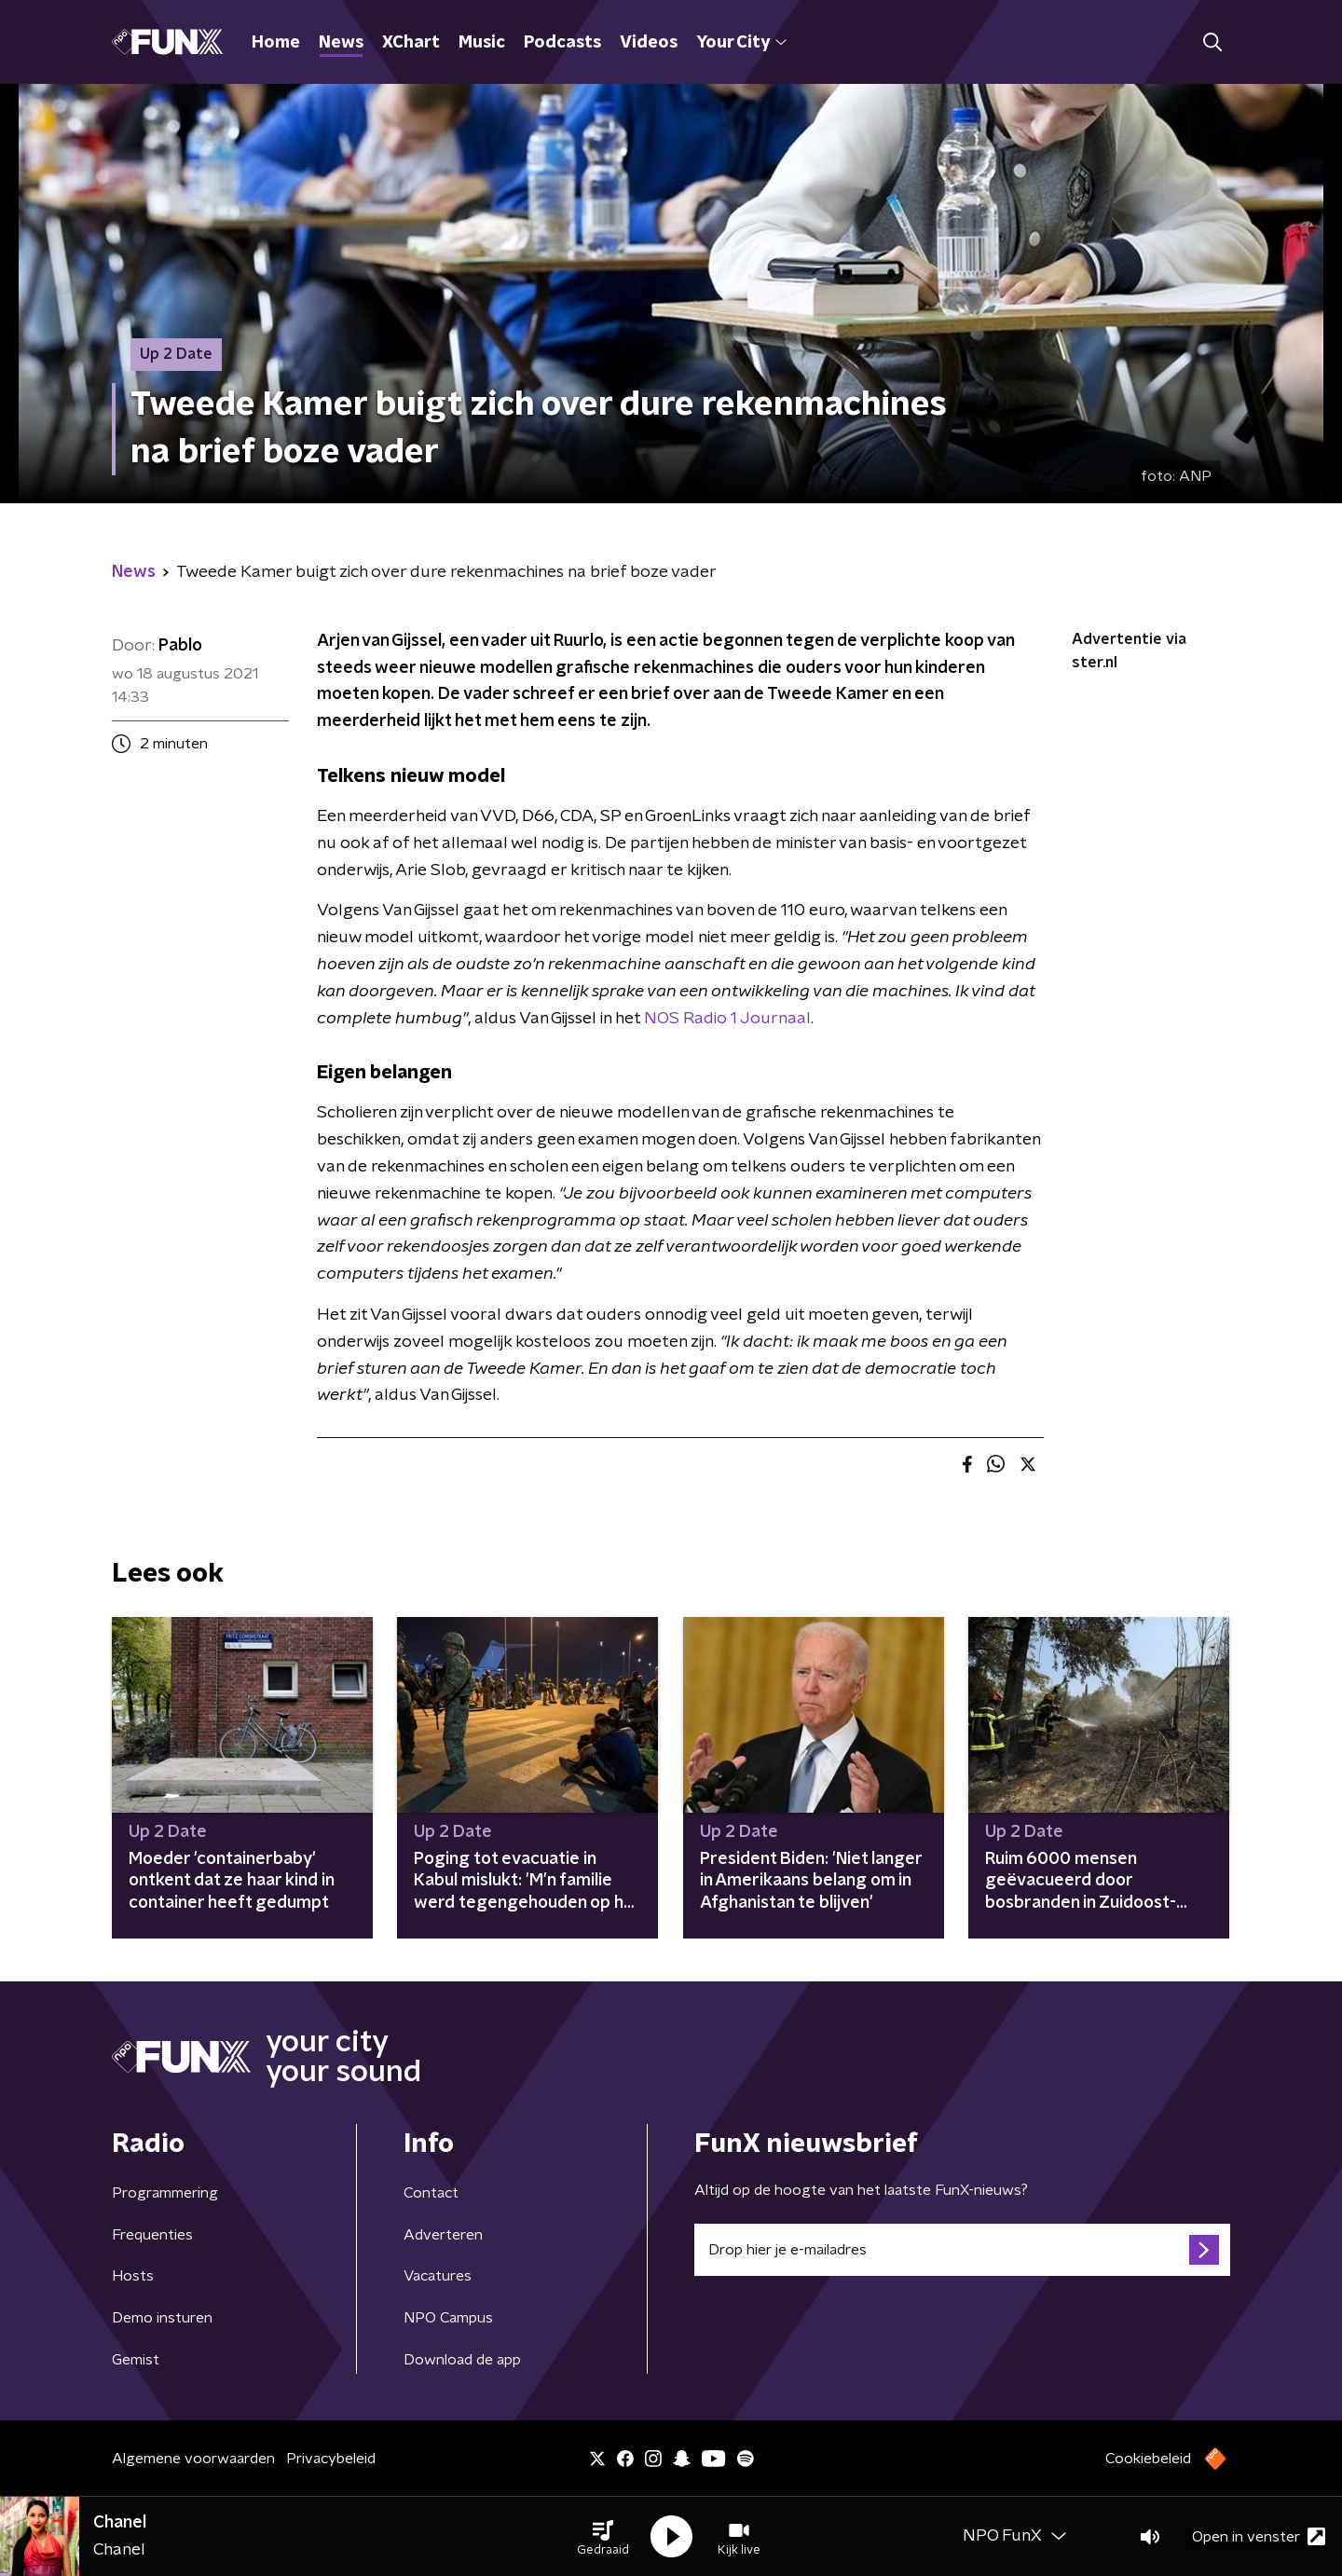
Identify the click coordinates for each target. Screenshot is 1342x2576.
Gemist (135, 2359)
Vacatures (438, 2275)
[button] (603, 2537)
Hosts (133, 2275)
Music (482, 42)
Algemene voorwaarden (193, 2458)
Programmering (165, 2192)
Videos (649, 42)
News (341, 42)
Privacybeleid (331, 2458)
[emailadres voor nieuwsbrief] (962, 2250)
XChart (411, 42)
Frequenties (152, 2234)
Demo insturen (162, 2317)
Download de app (462, 2359)
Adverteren (443, 2234)
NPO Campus (448, 2317)
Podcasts (562, 42)
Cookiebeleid (1148, 2458)
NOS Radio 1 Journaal (727, 1018)
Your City (741, 42)
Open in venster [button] (1258, 2536)
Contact (431, 2192)
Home (276, 42)
